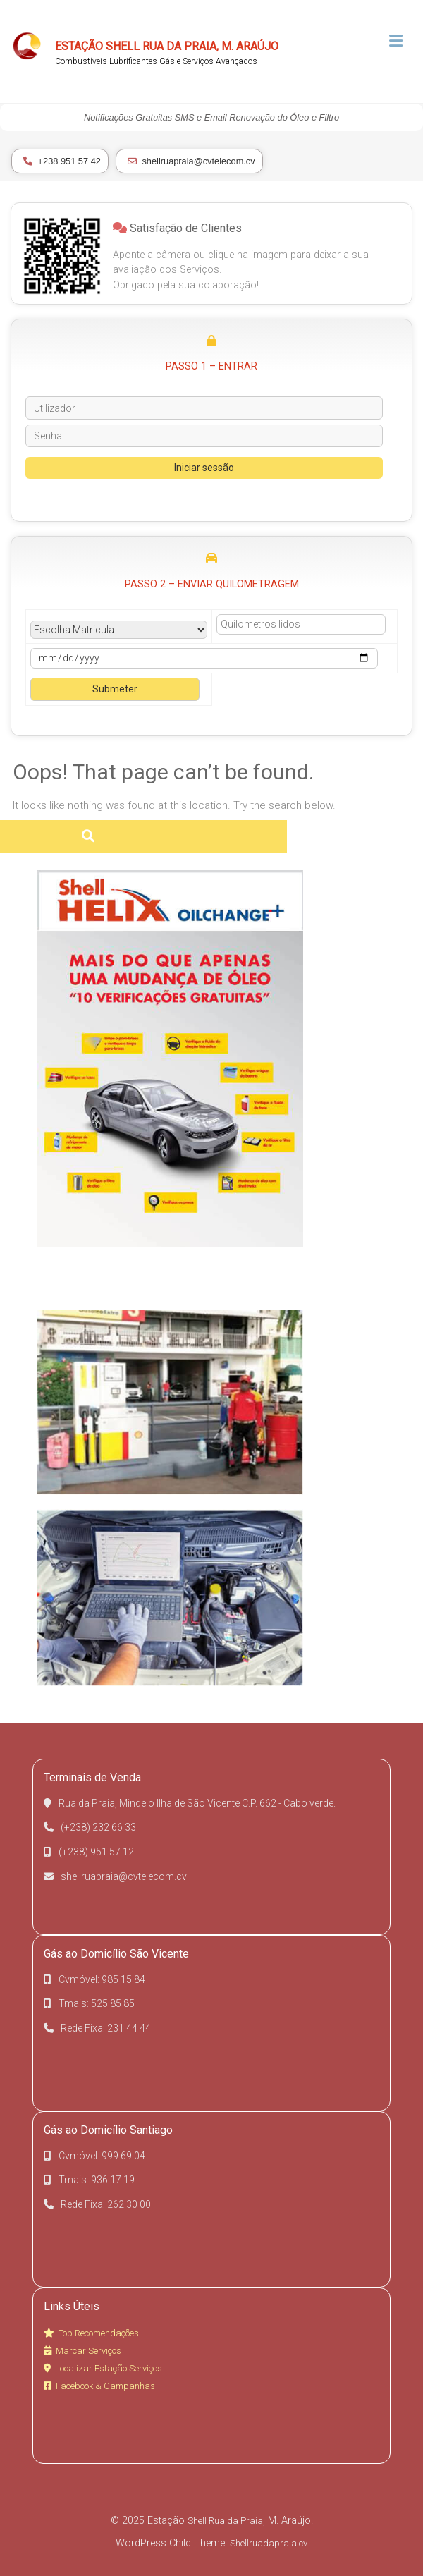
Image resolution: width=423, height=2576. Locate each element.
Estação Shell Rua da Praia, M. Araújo (166, 46)
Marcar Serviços (82, 2350)
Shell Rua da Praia (225, 2520)
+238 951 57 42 (62, 161)
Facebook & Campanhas (99, 2386)
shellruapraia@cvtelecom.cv (191, 161)
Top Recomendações (91, 2333)
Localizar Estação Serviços (103, 2368)
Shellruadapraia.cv (268, 2543)
